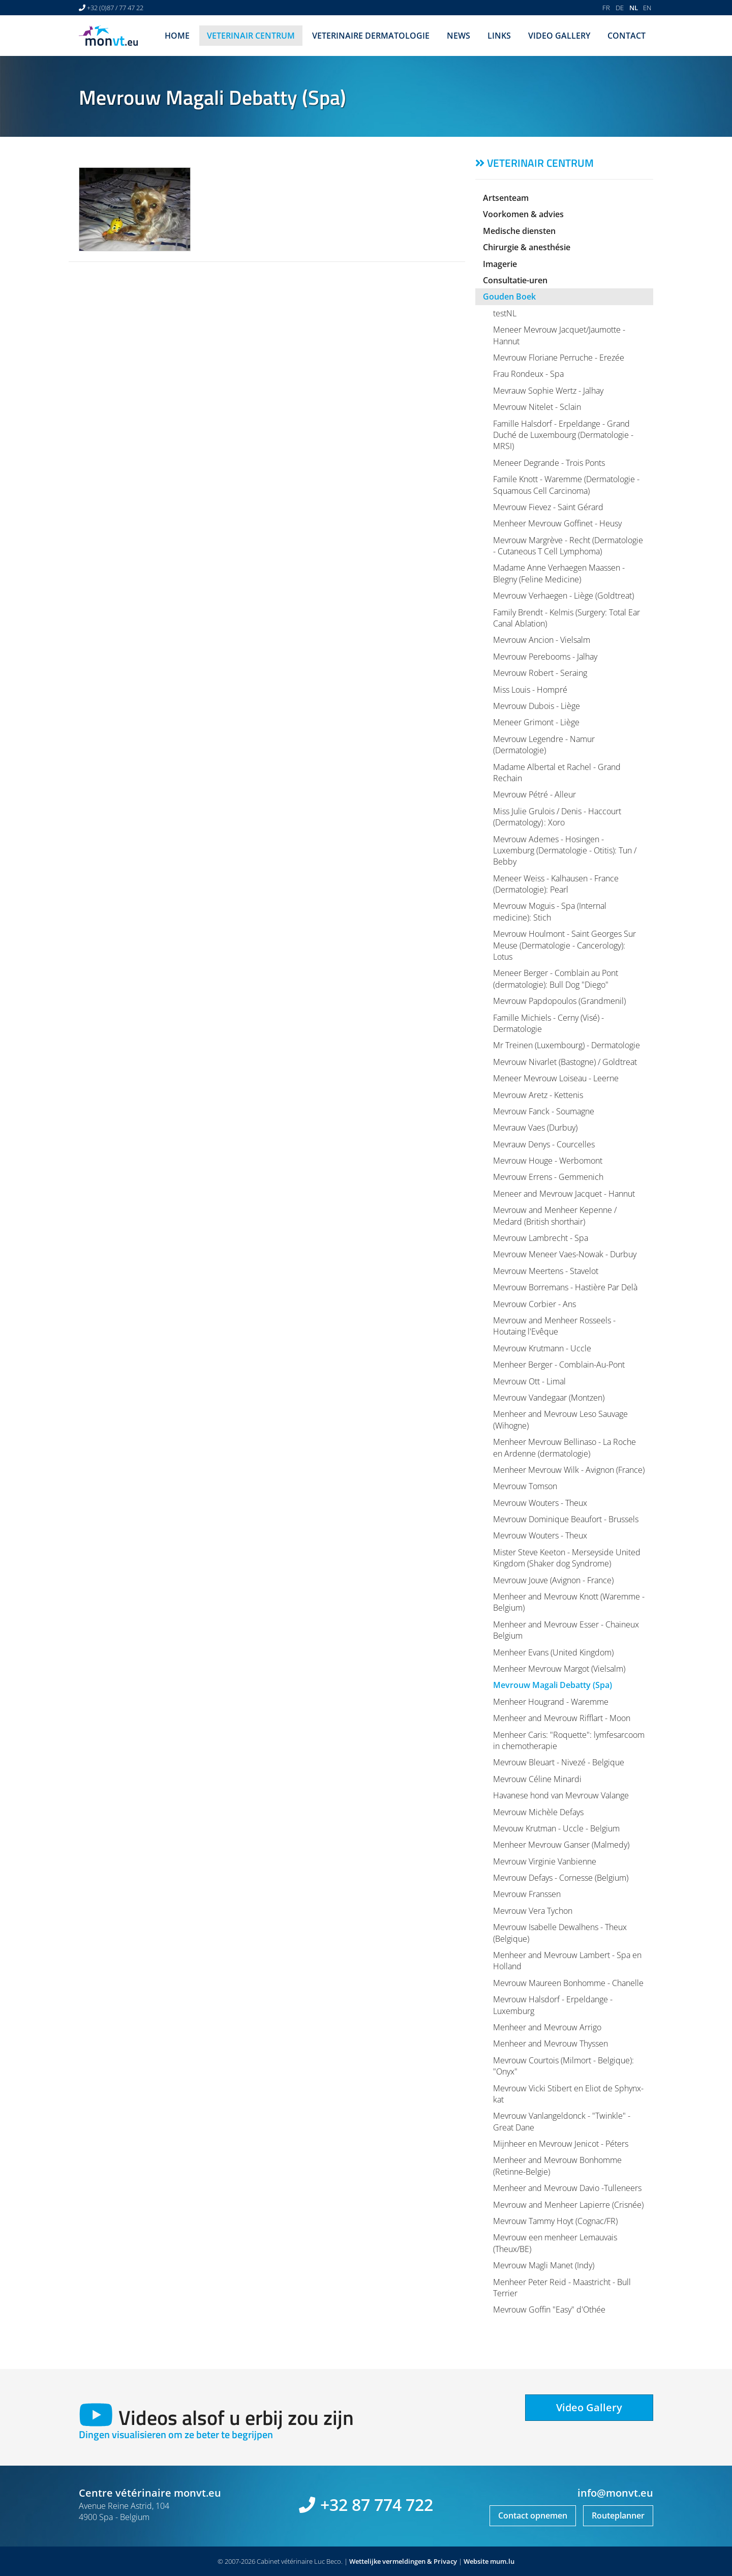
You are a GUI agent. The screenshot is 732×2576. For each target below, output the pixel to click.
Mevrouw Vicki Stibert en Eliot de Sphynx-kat (568, 2094)
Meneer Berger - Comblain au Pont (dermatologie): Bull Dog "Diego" (555, 978)
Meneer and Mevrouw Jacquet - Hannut (564, 1193)
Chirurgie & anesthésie (526, 247)
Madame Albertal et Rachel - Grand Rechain (557, 772)
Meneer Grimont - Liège (536, 722)
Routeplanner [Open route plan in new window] (618, 2515)
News (458, 35)
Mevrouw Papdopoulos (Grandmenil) (559, 1000)
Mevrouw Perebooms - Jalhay (545, 656)
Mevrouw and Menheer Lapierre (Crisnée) (568, 2204)
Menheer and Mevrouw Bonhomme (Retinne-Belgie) (557, 2165)
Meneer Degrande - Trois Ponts (549, 462)
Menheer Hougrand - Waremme (550, 1701)
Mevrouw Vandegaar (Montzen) (548, 1397)
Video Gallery (559, 35)
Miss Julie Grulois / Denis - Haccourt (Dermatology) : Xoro (557, 817)
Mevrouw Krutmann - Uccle (542, 1348)
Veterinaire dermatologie (371, 35)
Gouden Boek (509, 296)
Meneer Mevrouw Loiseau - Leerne (556, 1078)
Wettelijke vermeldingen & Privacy (403, 2561)
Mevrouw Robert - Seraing (540, 672)
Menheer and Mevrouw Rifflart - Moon (561, 1718)
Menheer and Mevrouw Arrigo (547, 2027)
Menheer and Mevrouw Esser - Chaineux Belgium (566, 1630)
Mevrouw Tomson (525, 1486)
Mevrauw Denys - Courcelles (544, 1144)
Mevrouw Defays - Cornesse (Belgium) (560, 1877)
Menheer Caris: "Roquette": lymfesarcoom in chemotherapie (569, 1740)
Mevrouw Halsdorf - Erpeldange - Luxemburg (553, 2005)
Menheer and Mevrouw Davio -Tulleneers (567, 2188)
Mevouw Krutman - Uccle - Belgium (556, 1828)
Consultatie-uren (515, 280)
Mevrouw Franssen (527, 1894)
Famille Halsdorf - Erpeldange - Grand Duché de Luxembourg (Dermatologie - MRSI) (563, 435)
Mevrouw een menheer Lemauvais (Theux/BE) (555, 2243)
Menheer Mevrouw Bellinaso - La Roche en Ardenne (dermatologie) (564, 1447)
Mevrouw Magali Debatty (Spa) (552, 1685)
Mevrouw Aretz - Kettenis (538, 1095)
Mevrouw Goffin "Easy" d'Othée (549, 2309)
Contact (626, 35)
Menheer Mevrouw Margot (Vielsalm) (559, 1668)
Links (499, 35)
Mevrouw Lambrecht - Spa (540, 1237)
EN (647, 7)
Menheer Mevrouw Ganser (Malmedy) (561, 1844)
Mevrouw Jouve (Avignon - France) (553, 1580)
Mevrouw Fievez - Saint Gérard (548, 507)
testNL (504, 313)
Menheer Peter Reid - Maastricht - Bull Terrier (562, 2287)
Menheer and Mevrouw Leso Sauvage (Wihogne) (560, 1419)
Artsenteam (506, 197)
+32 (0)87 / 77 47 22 (115, 7)
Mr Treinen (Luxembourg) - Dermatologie (566, 1045)
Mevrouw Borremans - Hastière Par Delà (565, 1287)
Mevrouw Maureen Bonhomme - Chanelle (568, 1983)
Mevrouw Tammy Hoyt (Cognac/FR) (555, 2221)
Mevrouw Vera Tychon (532, 1910)
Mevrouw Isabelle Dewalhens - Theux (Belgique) (560, 1932)
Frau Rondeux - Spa (528, 373)
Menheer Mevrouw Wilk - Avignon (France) (569, 1469)
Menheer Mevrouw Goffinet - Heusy (557, 523)
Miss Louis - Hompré (530, 689)
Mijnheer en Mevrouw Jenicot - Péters (560, 2143)
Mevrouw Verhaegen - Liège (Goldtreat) (563, 595)
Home (177, 35)
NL (633, 7)
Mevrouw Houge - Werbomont (547, 1160)
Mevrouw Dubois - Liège (536, 706)
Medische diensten (519, 230)
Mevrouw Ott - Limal (529, 1381)
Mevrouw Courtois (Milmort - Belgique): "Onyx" (563, 2066)
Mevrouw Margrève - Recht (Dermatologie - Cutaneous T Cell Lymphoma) (568, 546)
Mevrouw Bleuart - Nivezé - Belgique (558, 1762)
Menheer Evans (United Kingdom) (553, 1652)
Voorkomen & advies (523, 214)
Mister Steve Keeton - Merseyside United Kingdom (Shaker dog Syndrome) (566, 1558)
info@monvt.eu (615, 2493)
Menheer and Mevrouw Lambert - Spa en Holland (567, 1960)
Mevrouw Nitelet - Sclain (537, 406)
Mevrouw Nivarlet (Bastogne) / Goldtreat (565, 1062)
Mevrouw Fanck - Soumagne (543, 1111)
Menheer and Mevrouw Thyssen (550, 2043)
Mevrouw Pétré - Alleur (534, 794)
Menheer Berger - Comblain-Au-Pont (559, 1364)
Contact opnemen (532, 2515)
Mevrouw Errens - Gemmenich (548, 1176)
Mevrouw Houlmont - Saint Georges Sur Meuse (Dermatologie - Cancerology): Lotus (564, 945)
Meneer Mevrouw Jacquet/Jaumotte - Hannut (559, 335)
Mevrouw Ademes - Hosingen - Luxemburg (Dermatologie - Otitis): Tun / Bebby (564, 851)
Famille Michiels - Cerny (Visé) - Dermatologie (548, 1023)
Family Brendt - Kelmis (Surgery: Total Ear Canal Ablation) (566, 618)
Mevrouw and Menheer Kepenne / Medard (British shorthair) (555, 1215)
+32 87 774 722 (376, 2504)
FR (606, 7)
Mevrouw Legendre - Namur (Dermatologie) (544, 744)
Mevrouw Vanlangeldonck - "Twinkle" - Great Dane (561, 2121)
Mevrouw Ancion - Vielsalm (541, 639)
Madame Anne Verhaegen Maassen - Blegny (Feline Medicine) (559, 573)
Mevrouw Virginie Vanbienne (544, 1861)
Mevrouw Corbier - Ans (534, 1304)
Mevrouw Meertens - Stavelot (545, 1271)
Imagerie (500, 264)
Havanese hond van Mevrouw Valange (561, 1795)
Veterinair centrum (251, 35)
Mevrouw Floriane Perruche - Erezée (558, 357)
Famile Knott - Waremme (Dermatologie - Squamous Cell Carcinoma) (566, 484)
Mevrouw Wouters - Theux (540, 1502)
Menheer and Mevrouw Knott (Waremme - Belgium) (569, 1602)
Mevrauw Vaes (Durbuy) (535, 1127)
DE (620, 7)
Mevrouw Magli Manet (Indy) (543, 2265)
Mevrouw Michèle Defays (538, 1812)
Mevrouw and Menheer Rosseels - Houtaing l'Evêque (554, 1326)
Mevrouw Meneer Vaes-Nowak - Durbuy (564, 1254)
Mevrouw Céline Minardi (537, 1779)
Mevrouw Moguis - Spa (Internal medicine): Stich (549, 911)
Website (476, 2561)
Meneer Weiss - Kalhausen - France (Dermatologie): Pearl (556, 884)
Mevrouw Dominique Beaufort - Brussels (565, 1519)
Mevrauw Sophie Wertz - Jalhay (548, 390)
